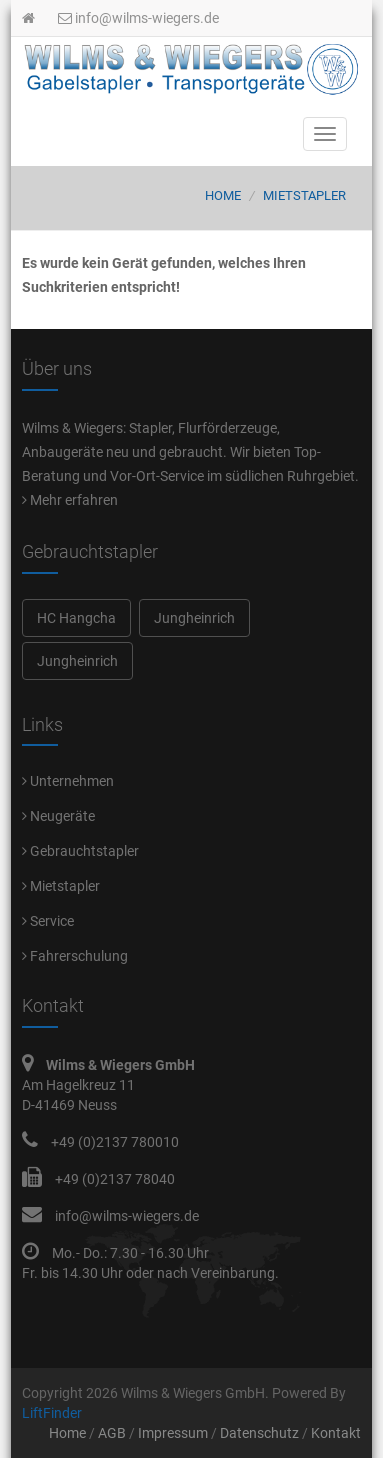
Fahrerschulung (75, 956)
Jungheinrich (194, 618)
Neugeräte (58, 816)
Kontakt (336, 1433)
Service (48, 921)
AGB (112, 1433)
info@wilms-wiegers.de (138, 18)
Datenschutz (259, 1433)
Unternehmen (68, 781)
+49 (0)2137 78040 (115, 1179)
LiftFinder (52, 1413)
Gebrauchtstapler (80, 851)
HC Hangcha (76, 618)
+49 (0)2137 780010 (115, 1142)
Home (223, 195)
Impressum (173, 1433)
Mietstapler (304, 195)
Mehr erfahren (70, 500)
